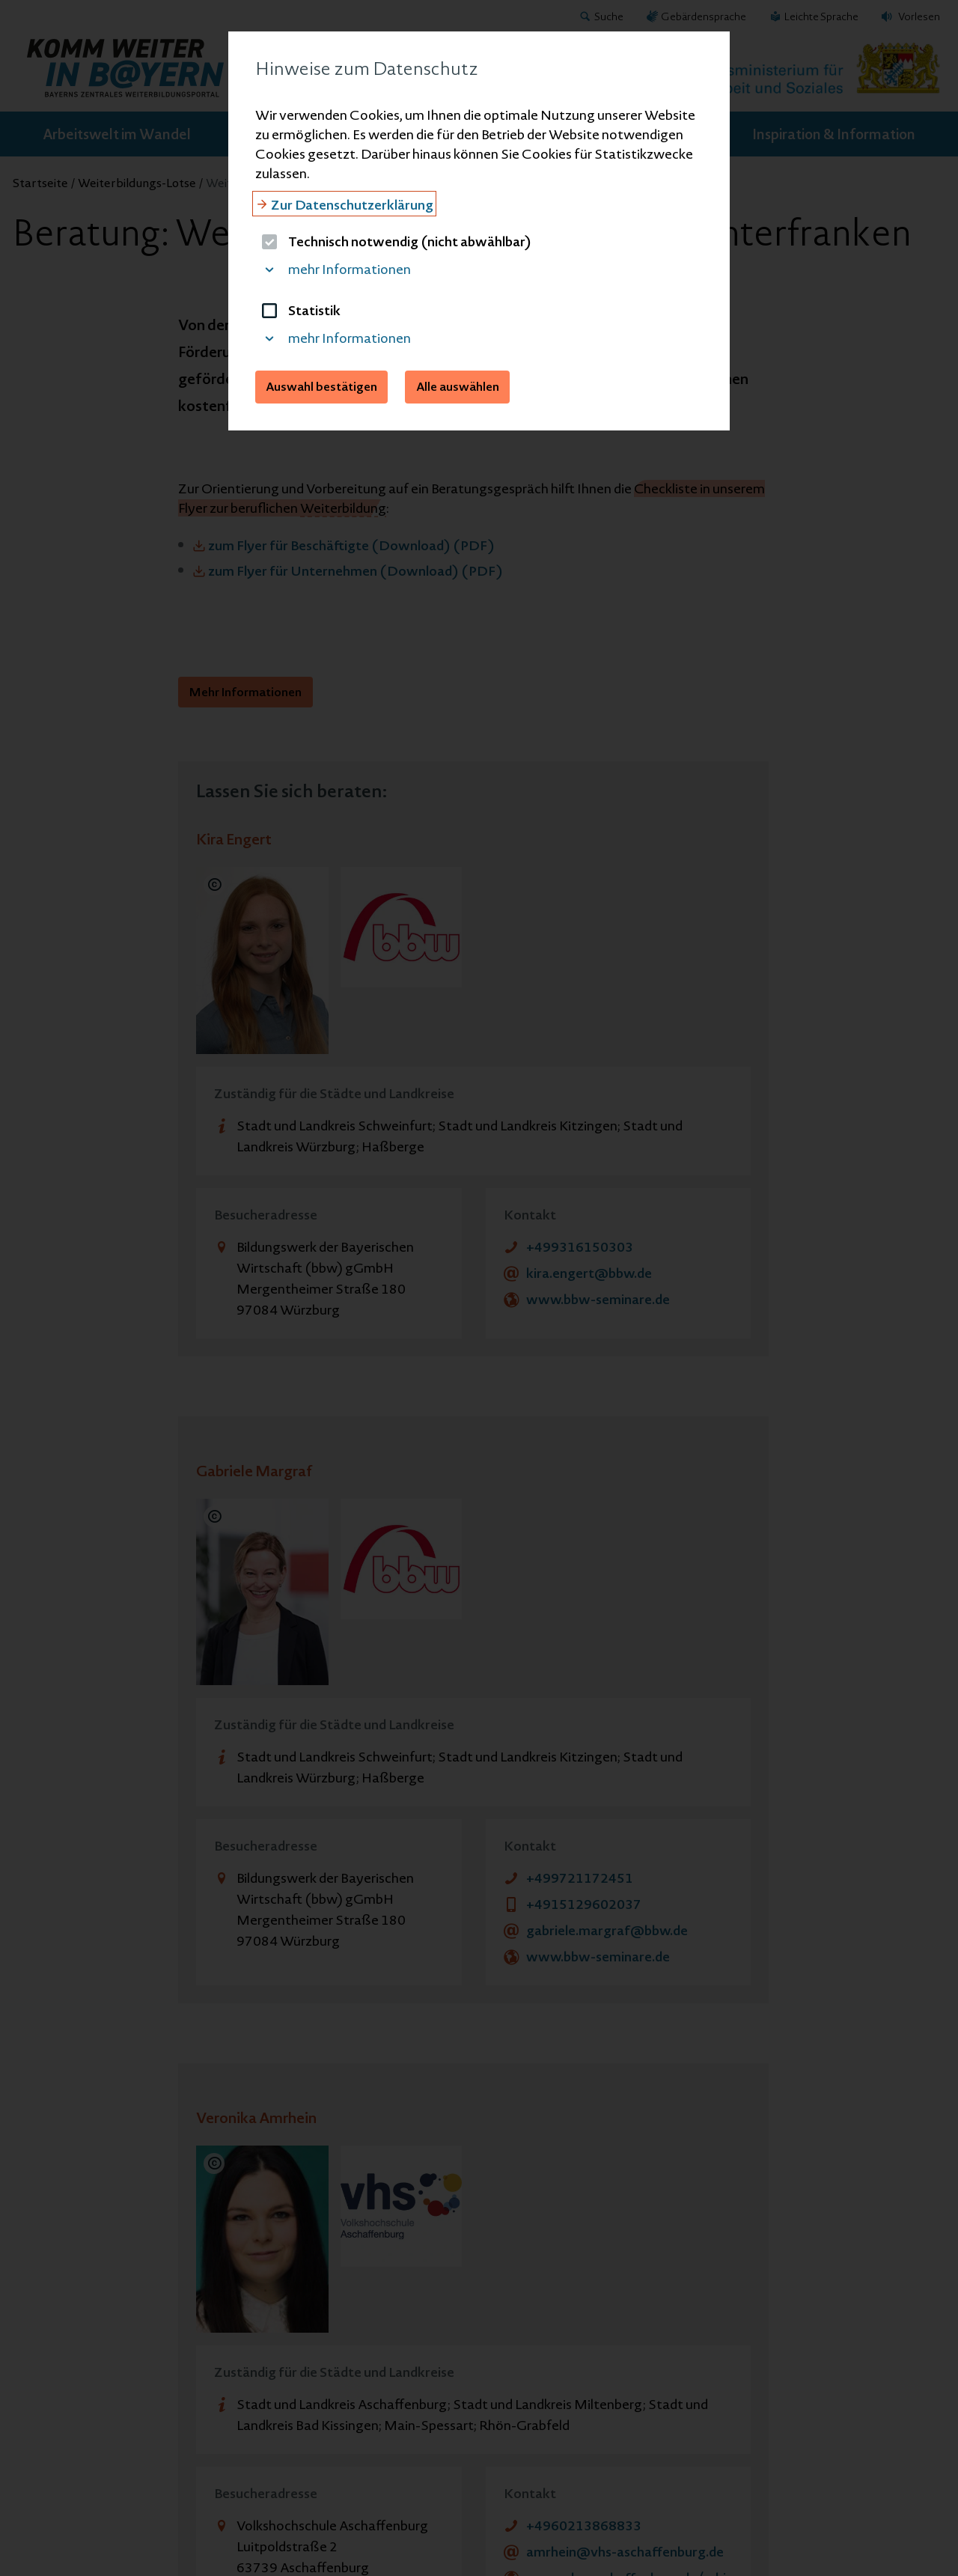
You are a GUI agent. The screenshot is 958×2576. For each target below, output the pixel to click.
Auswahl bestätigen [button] (321, 386)
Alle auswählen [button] (457, 386)
